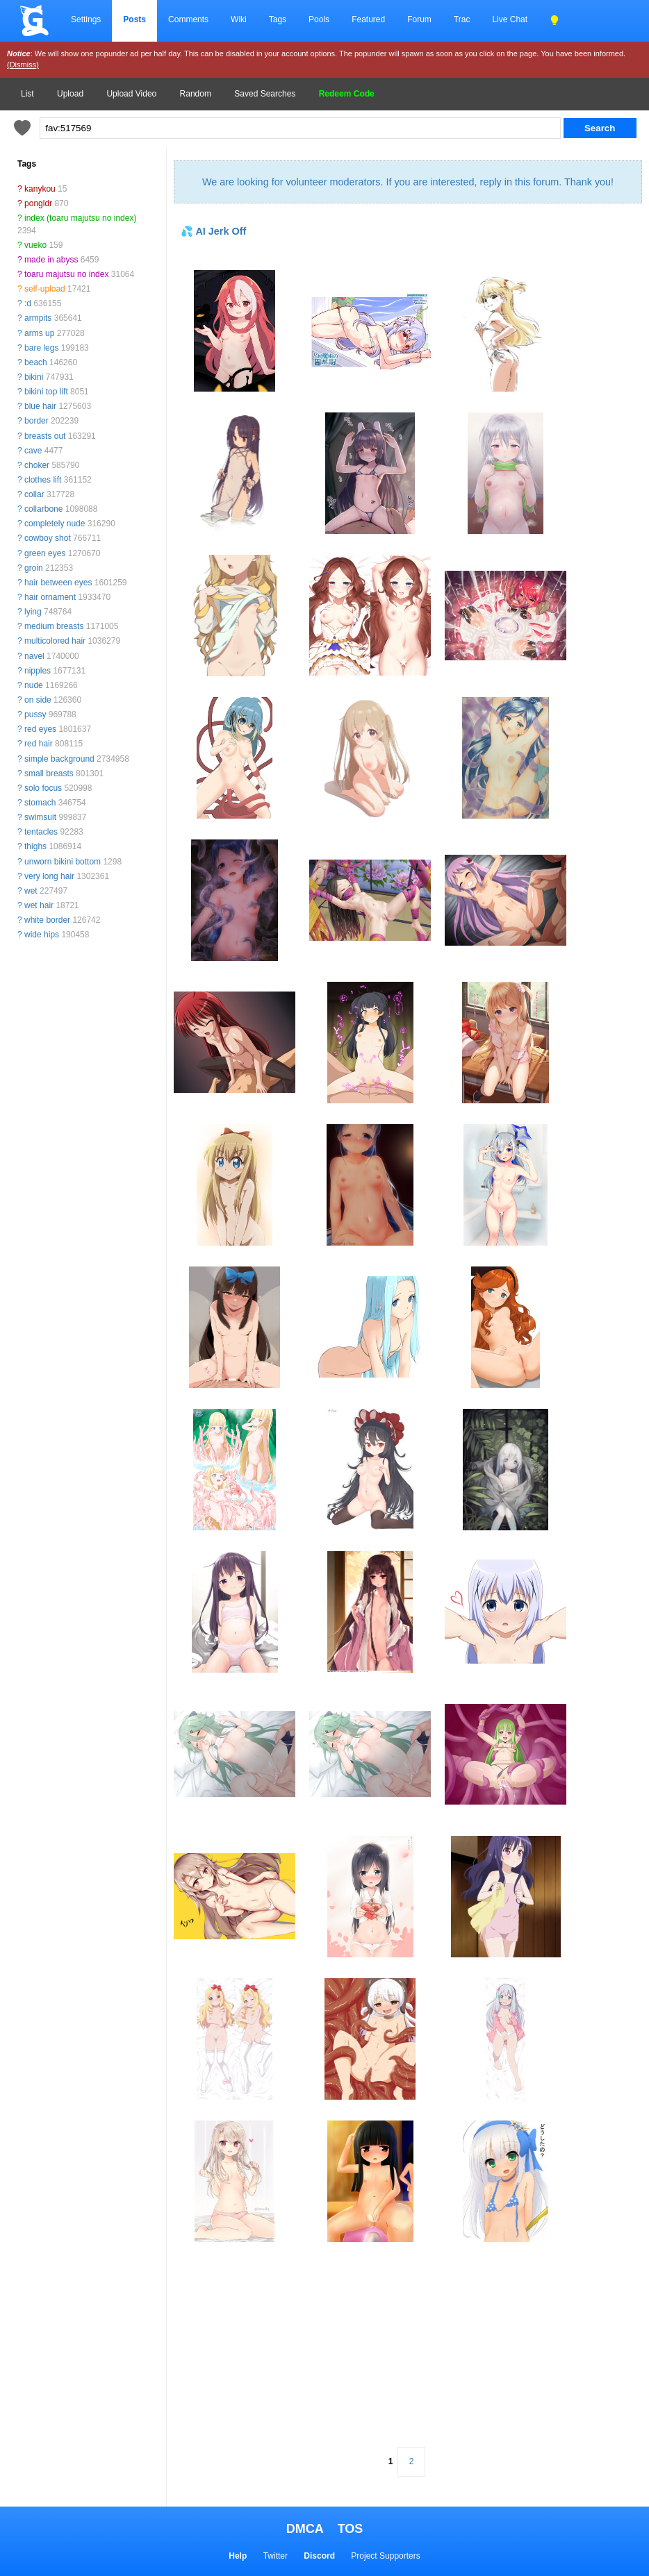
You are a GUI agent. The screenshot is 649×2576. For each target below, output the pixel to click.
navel (34, 656)
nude (33, 685)
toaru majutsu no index (66, 274)
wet (31, 891)
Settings (86, 19)
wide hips (41, 934)
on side (37, 700)
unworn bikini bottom (62, 862)
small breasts (49, 773)
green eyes (44, 553)
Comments (188, 19)
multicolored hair (54, 641)
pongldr (38, 203)
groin (33, 568)
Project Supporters (385, 2556)
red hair (38, 743)
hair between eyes (58, 582)
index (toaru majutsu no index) (80, 218)
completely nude (54, 523)
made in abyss (51, 260)
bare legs (41, 348)
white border (47, 920)
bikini (33, 377)
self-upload (44, 289)
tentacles (41, 832)
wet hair (39, 905)
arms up (39, 333)
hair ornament (50, 597)
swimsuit (40, 817)
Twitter (275, 2556)
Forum (419, 19)
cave (33, 450)
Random (195, 94)
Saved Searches (264, 94)
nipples (37, 671)
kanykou (40, 189)
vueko (35, 245)
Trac (462, 19)
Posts (134, 19)
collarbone (43, 509)
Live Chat (509, 19)
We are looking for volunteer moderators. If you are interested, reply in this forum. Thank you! (408, 181)
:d (27, 303)
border (36, 421)
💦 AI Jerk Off (213, 231)
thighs (35, 846)
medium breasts (53, 626)
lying (33, 612)
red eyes (40, 729)
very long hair (49, 876)
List (27, 94)
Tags (277, 19)
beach (35, 362)
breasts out (44, 436)
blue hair (40, 406)
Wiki (239, 19)
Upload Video (131, 94)
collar (34, 494)
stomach (40, 803)
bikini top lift (46, 391)
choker (36, 465)
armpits (37, 318)
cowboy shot (47, 538)
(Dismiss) (23, 64)
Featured (368, 19)
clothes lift (42, 480)
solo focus (43, 788)
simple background (59, 759)
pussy (35, 714)
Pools (319, 19)
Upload (70, 94)
